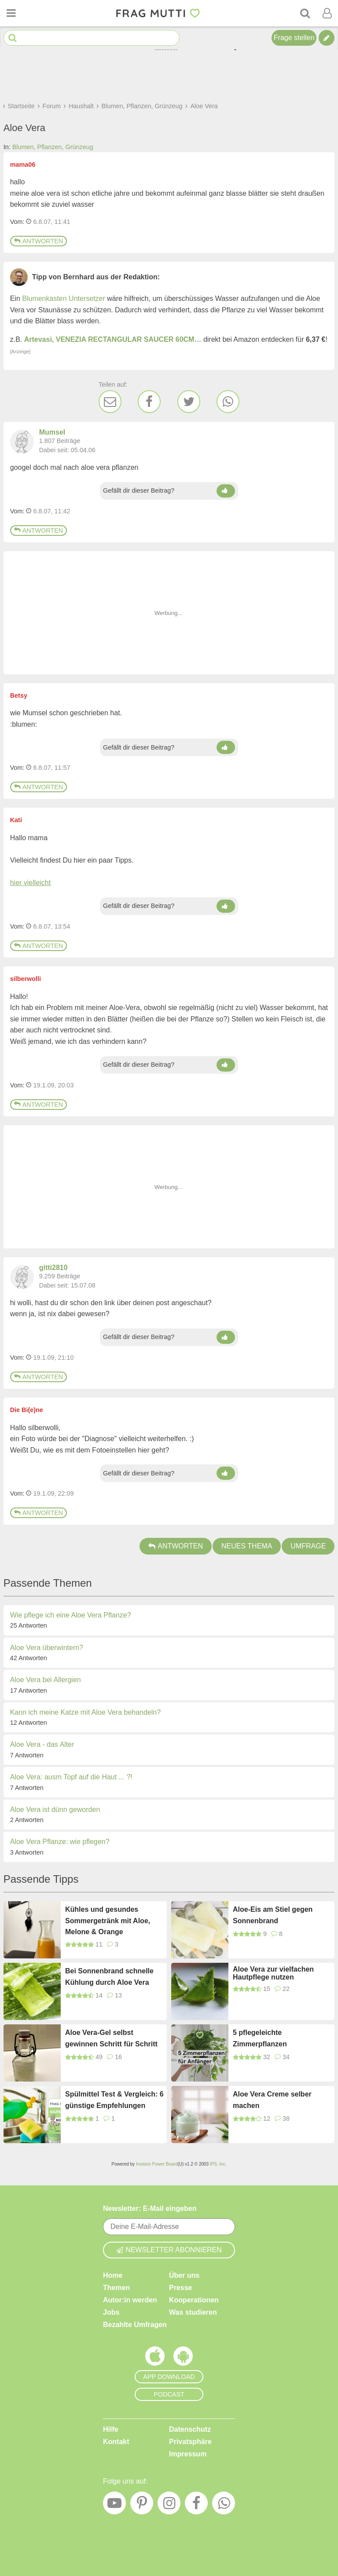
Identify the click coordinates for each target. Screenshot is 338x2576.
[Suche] (305, 13)
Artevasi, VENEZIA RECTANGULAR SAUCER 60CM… (113, 339)
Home (112, 2275)
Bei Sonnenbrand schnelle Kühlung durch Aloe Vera (109, 1976)
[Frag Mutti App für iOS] (155, 2358)
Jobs (111, 2312)
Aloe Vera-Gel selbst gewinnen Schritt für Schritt (111, 2038)
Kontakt (116, 2441)
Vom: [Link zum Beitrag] (17, 221)
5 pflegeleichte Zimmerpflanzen (260, 2038)
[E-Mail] (110, 401)
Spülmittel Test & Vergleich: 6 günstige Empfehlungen (114, 2099)
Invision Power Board (157, 2164)
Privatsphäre (190, 2441)
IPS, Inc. (218, 2164)
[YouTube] (114, 2505)
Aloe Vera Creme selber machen (272, 2099)
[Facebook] (149, 401)
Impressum (187, 2454)
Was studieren (193, 2312)
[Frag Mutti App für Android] (183, 2358)
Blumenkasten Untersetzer (63, 298)
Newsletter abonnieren (169, 2250)
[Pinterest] (141, 2505)
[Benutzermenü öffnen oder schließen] (327, 13)
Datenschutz (190, 2429)
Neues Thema (246, 1546)
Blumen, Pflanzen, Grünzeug (52, 146)
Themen (116, 2287)
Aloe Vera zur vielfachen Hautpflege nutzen (273, 1973)
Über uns (184, 2275)
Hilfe (110, 2429)
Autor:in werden (130, 2300)
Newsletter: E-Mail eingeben (150, 2208)
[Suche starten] (12, 38)
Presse (180, 2287)
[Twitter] (188, 401)
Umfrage (308, 1546)
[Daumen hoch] (226, 491)
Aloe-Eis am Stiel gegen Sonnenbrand (272, 1915)
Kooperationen (194, 2300)
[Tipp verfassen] (326, 38)
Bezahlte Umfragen (135, 2324)
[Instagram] (169, 2505)
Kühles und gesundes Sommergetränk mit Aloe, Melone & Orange (107, 1921)
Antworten (38, 241)
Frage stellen (294, 37)
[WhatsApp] (228, 401)
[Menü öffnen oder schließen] (11, 13)
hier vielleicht (30, 882)
